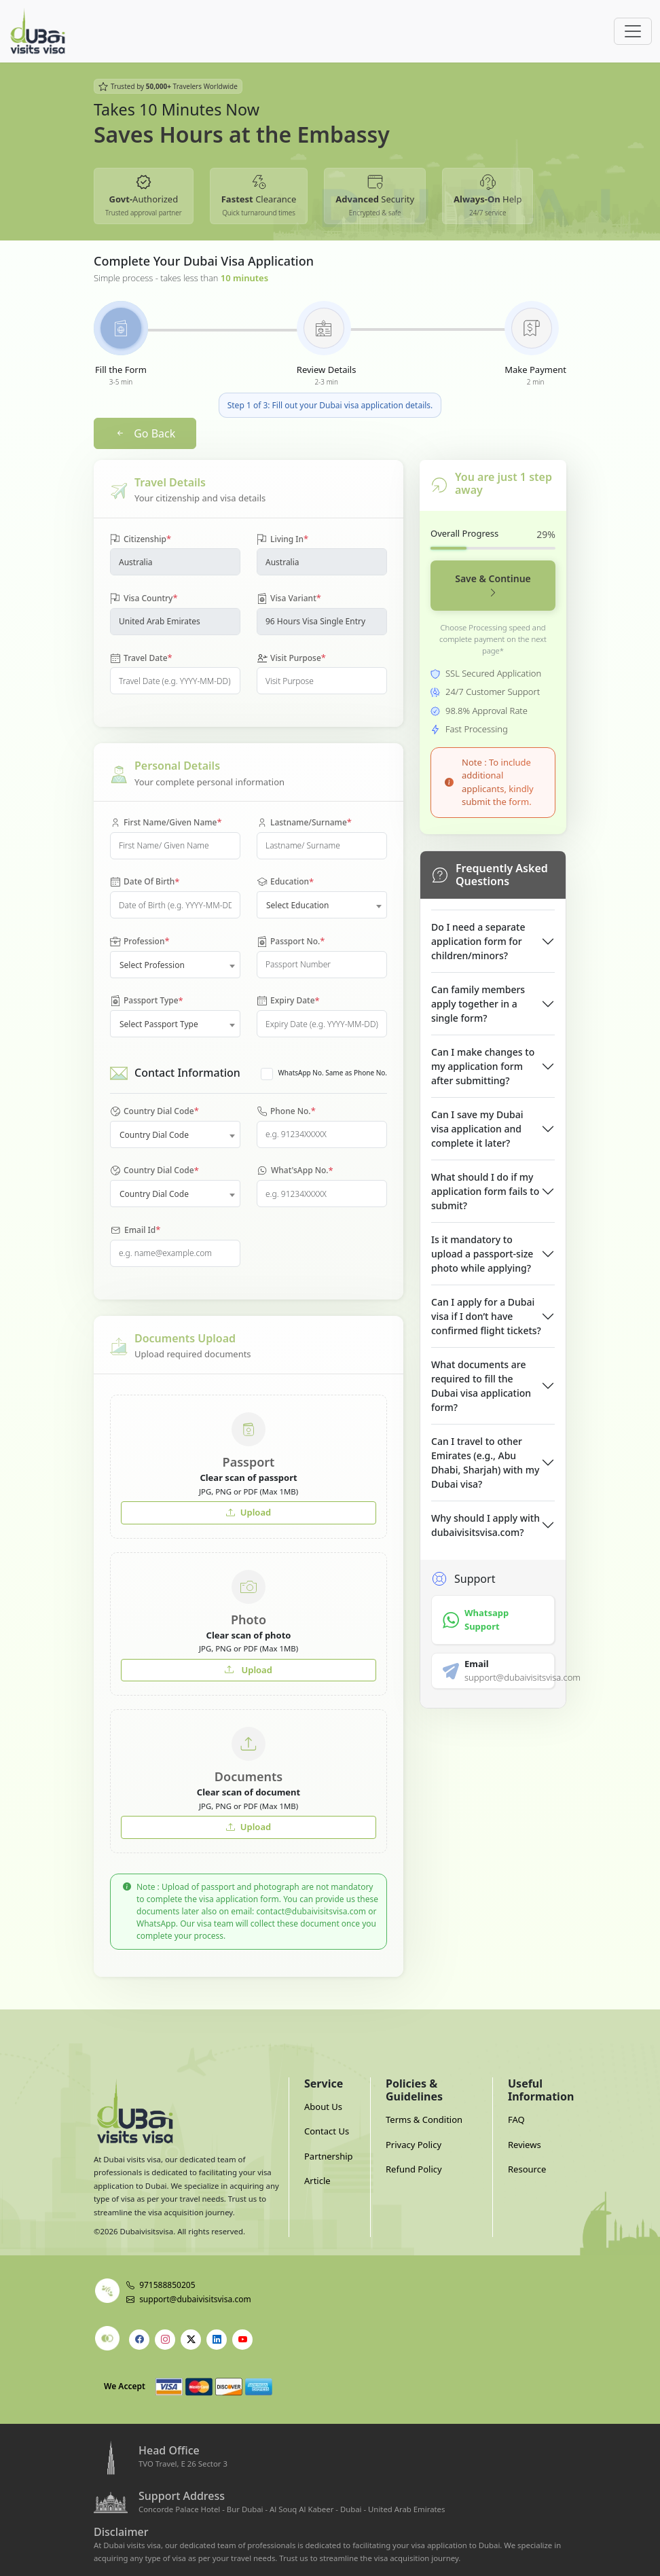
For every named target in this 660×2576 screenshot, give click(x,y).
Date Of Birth (145, 882)
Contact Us (326, 2131)
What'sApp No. (295, 1171)
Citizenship (140, 539)
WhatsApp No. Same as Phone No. (332, 1072)
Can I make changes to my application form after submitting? (482, 1066)
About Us (323, 2106)
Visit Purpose (291, 658)
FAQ (516, 2119)
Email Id (135, 1230)
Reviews (524, 2145)
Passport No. (291, 941)
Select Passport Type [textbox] (159, 1024)
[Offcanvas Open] (633, 31)
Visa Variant (289, 598)
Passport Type (146, 1001)
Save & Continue (493, 585)
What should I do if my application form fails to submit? (485, 1191)
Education (285, 882)
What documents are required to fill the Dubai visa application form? (481, 1386)
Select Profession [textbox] (152, 965)
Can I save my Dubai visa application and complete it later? (477, 1128)
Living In (282, 539)
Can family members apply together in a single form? (478, 1003)
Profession (140, 941)
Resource (527, 2169)
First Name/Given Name (166, 822)
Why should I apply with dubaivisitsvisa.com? (485, 1525)
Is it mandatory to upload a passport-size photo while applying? (482, 1253)
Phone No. (286, 1111)
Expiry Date (288, 1001)
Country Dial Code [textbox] (154, 1135)
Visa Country (144, 598)
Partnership (328, 2156)
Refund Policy (414, 2169)
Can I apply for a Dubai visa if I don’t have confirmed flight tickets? (486, 1316)
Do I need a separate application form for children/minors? (478, 941)
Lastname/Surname (304, 822)
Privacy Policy (413, 2145)
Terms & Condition (424, 2119)
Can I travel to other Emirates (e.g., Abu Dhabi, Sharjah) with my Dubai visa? (485, 1462)
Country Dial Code (154, 1111)
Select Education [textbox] (297, 905)
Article (317, 2181)
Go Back (145, 433)
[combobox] (322, 904)
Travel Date (141, 658)
